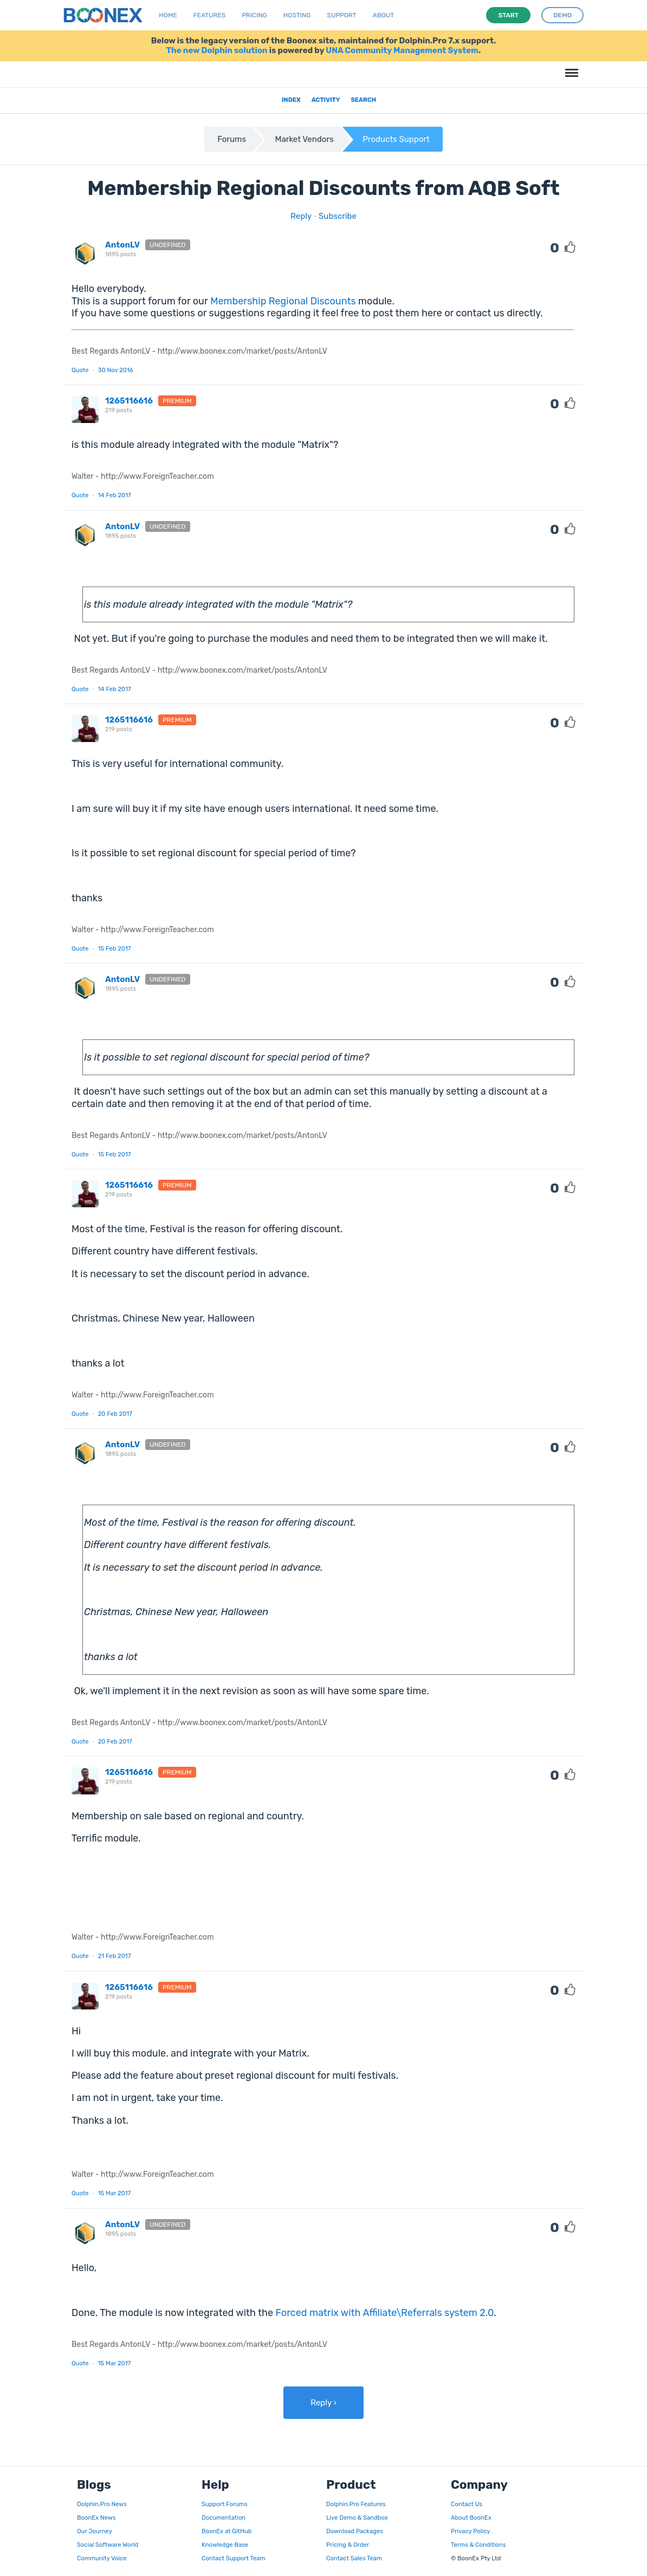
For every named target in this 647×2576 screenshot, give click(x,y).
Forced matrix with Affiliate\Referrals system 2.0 (385, 2313)
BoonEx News (96, 2517)
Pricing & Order (347, 2544)
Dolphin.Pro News (102, 2504)
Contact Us (466, 2504)
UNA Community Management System (402, 50)
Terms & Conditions (478, 2544)
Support (342, 15)
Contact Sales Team (354, 2558)
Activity (326, 99)
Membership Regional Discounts (283, 301)
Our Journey (94, 2531)
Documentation (223, 2517)
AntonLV (122, 245)
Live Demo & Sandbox (357, 2517)
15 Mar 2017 (114, 2193)
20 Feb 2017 (115, 1413)
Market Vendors (304, 139)
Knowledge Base (225, 2544)
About (383, 15)
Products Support (396, 139)
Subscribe (338, 216)
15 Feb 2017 (114, 948)
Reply (301, 216)
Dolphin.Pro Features (356, 2504)
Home (168, 15)
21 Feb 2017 (114, 1956)
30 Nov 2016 (115, 370)
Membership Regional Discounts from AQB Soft (323, 188)
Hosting (297, 15)
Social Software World (107, 2544)
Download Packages (354, 2531)
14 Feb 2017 (114, 495)
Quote (80, 370)
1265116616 (129, 401)
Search (363, 99)
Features (209, 15)
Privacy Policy (470, 2531)
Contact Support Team (233, 2558)
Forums (231, 139)
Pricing (254, 15)
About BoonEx (471, 2517)
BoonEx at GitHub (226, 2531)
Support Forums (225, 2504)
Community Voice (101, 2558)
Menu (570, 67)
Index (291, 99)
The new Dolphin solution (217, 50)
